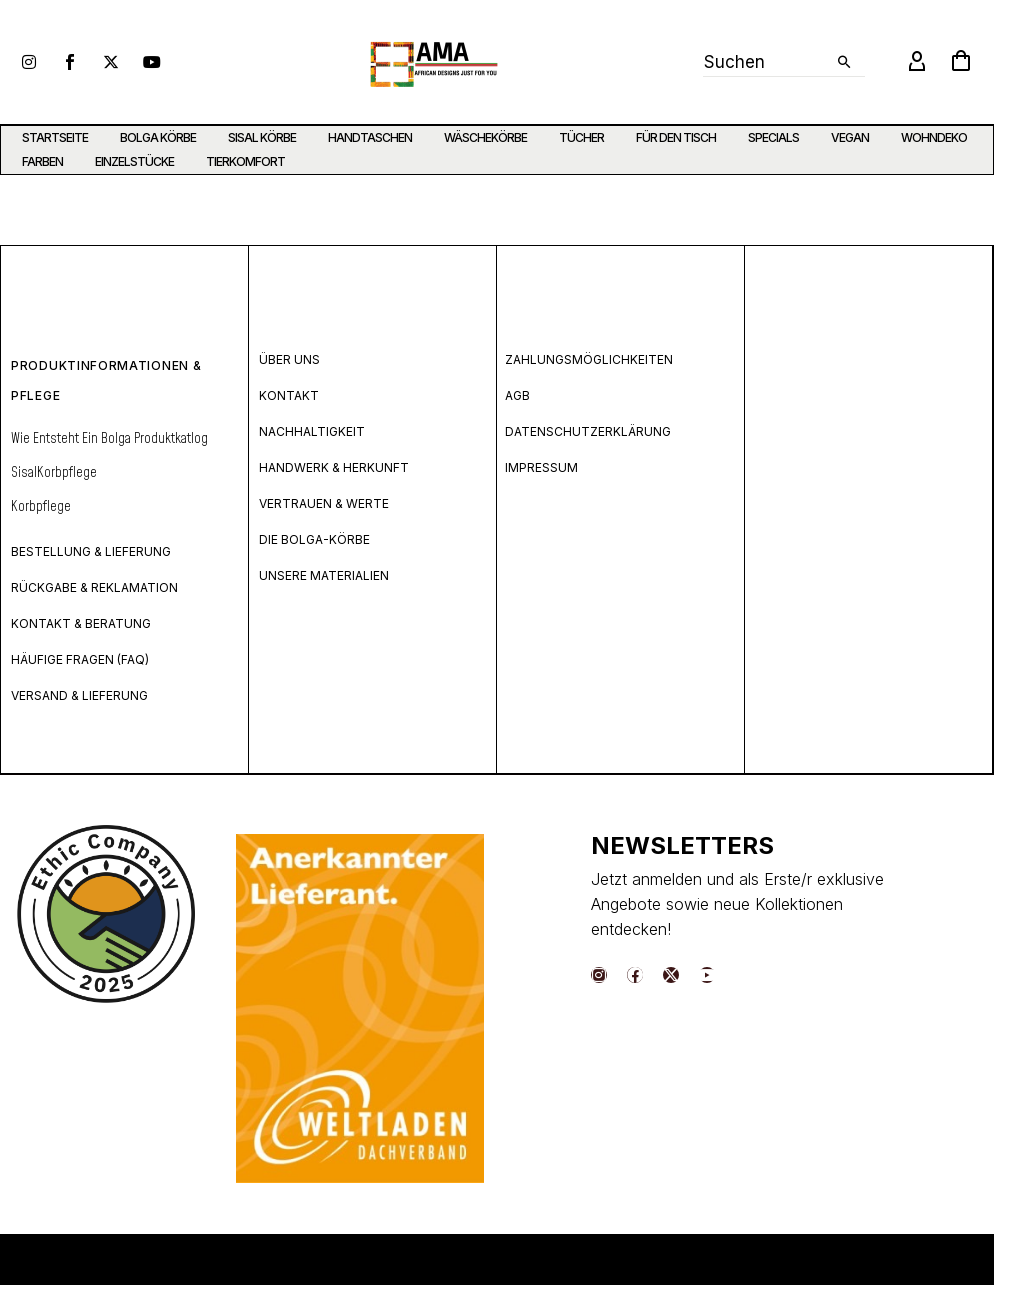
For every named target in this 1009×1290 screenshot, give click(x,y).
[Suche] (784, 62)
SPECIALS (773, 137)
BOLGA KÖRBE (158, 137)
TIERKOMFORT (245, 161)
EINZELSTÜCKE (134, 161)
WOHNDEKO (934, 137)
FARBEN (42, 161)
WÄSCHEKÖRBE (485, 137)
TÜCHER (581, 137)
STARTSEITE (55, 137)
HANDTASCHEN (370, 137)
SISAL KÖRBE (262, 137)
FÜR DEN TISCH (676, 137)
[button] (844, 62)
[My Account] (917, 62)
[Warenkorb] (961, 62)
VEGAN (850, 137)
